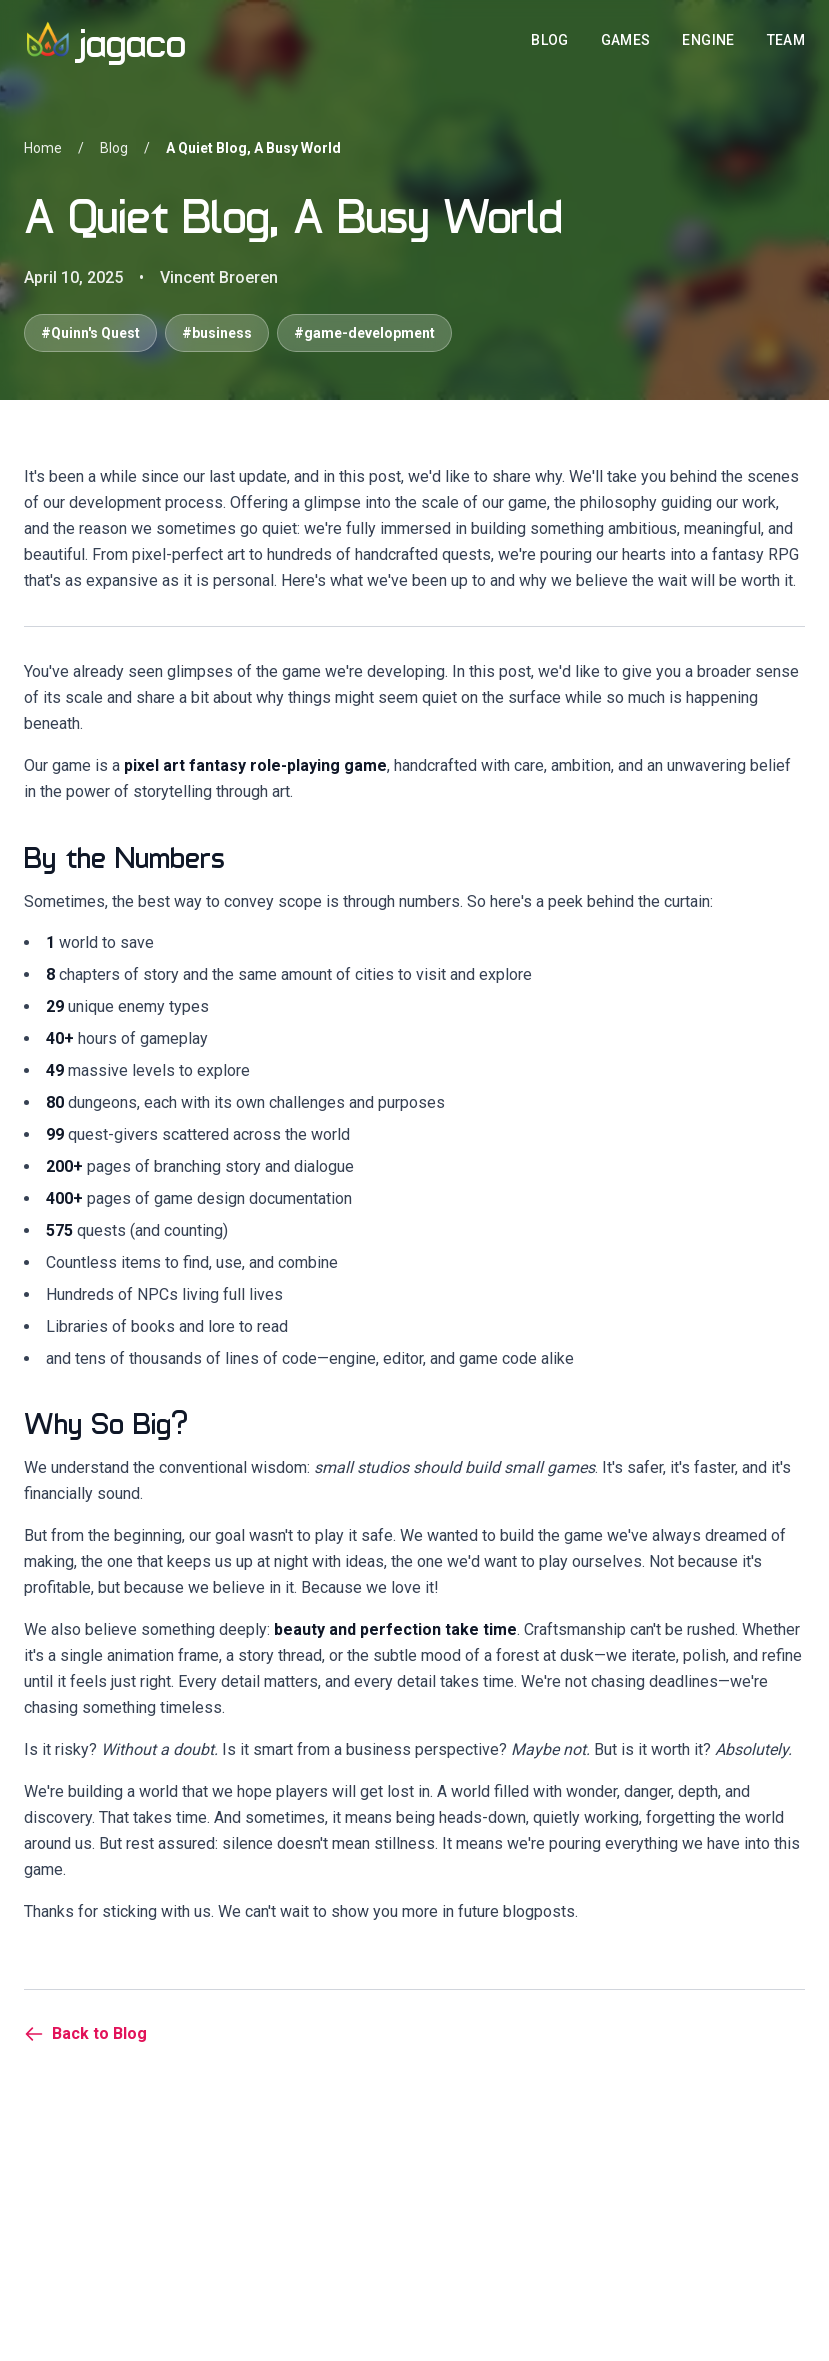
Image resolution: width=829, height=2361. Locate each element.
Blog (114, 148)
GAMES (626, 40)
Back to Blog (85, 2034)
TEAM (786, 40)
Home (43, 148)
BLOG (549, 40)
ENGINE (708, 40)
